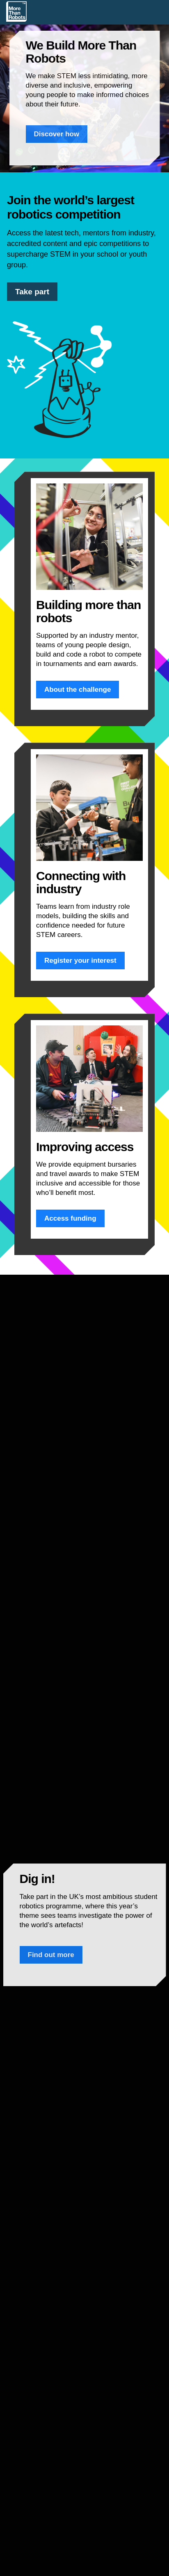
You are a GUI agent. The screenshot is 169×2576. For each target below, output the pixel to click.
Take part (32, 291)
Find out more (51, 1955)
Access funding (70, 1218)
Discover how (57, 134)
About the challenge (77, 689)
